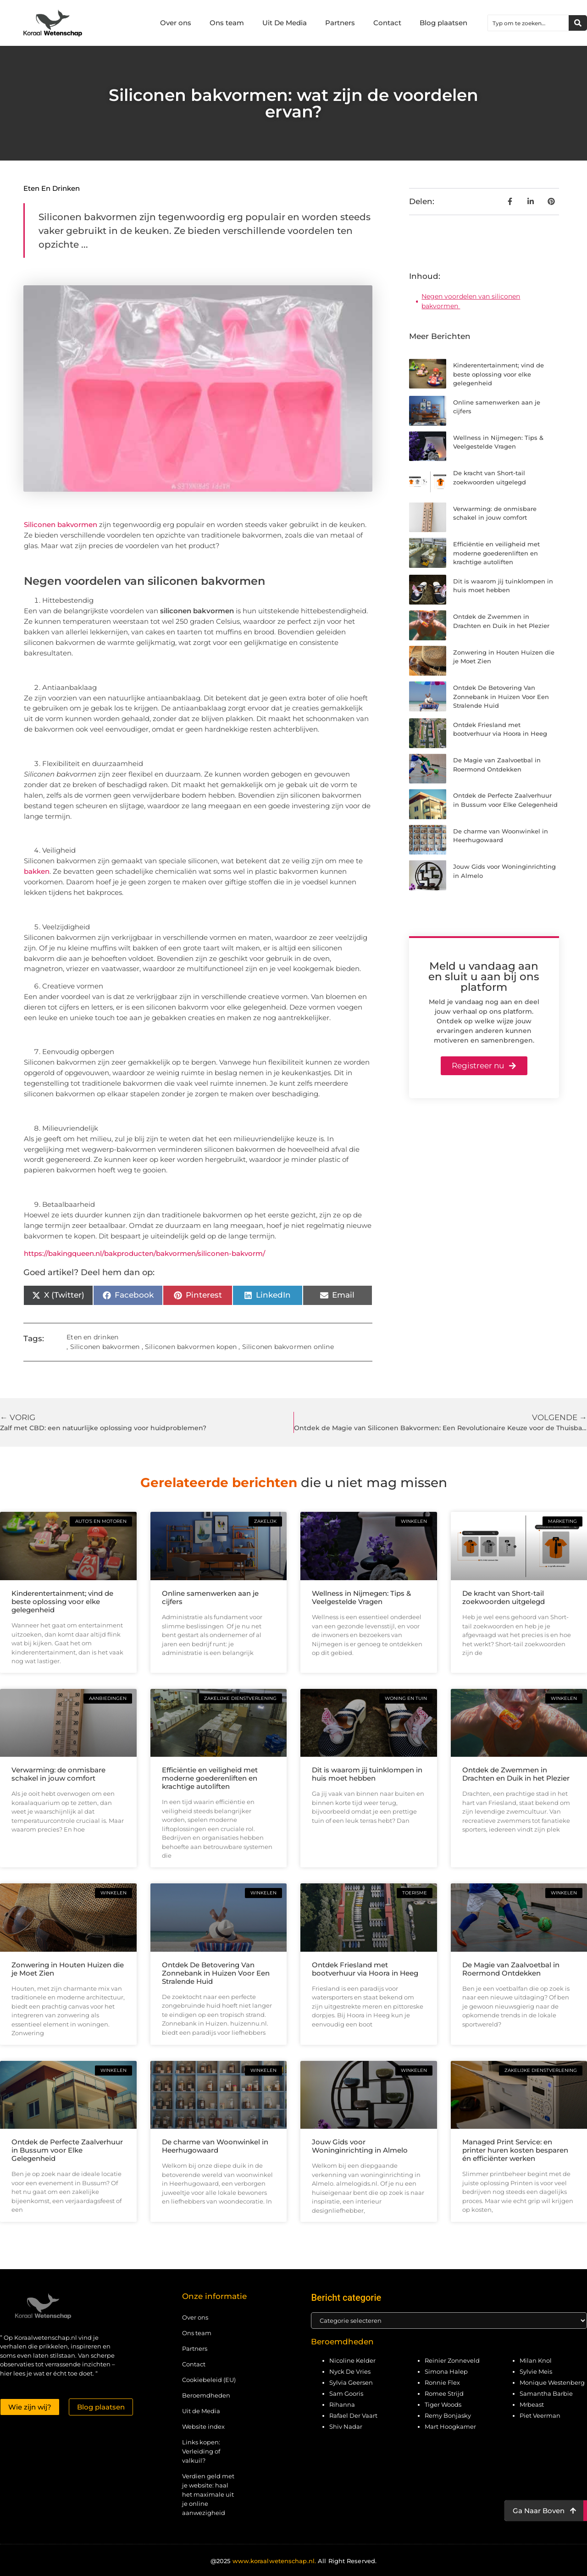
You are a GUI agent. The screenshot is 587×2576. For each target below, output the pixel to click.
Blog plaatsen (443, 22)
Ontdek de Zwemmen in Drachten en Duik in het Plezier (516, 1773)
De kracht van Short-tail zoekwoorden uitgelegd (503, 1597)
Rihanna (342, 2404)
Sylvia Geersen (351, 2382)
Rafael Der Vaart (353, 2415)
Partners (340, 22)
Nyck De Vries (350, 2371)
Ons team (227, 22)
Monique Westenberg (552, 2382)
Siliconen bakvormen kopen (191, 1347)
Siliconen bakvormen (60, 524)
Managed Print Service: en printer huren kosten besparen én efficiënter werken (515, 2150)
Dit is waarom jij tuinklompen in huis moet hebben (367, 1773)
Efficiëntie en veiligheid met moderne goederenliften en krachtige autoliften (496, 553)
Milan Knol (536, 2360)
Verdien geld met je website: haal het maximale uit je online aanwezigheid (208, 2494)
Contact (387, 22)
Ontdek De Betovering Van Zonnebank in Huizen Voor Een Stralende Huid (501, 696)
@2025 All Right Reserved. (293, 2561)
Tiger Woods (443, 2404)
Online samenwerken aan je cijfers (210, 1597)
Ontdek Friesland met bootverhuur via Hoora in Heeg (365, 1968)
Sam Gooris (346, 2393)
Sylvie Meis (536, 2371)
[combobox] (528, 23)
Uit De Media (284, 22)
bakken (37, 871)
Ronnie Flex (442, 2382)
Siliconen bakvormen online (288, 1347)
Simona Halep (446, 2371)
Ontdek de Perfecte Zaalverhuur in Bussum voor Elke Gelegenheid (67, 2150)
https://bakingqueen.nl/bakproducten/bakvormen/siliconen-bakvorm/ (144, 1253)
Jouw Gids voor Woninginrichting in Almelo (360, 2145)
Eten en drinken (51, 188)
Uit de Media (201, 2411)
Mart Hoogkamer (450, 2426)
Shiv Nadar (345, 2426)
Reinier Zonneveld (452, 2360)
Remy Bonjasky (448, 2415)
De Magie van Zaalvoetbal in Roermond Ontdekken (510, 1968)
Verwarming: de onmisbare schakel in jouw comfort (58, 1773)
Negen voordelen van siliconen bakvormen (470, 301)
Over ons (175, 22)
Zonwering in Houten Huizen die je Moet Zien (67, 1968)
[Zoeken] (578, 23)
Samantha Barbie (546, 2393)
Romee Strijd (444, 2393)
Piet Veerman (540, 2415)
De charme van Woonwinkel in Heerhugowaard (215, 2145)
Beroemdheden (206, 2395)
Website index (203, 2426)
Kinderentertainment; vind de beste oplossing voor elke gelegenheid (498, 374)
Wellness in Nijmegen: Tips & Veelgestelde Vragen (361, 1597)
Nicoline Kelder (352, 2360)
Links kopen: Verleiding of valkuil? (201, 2451)
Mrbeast (532, 2404)
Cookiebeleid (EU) (209, 2379)
